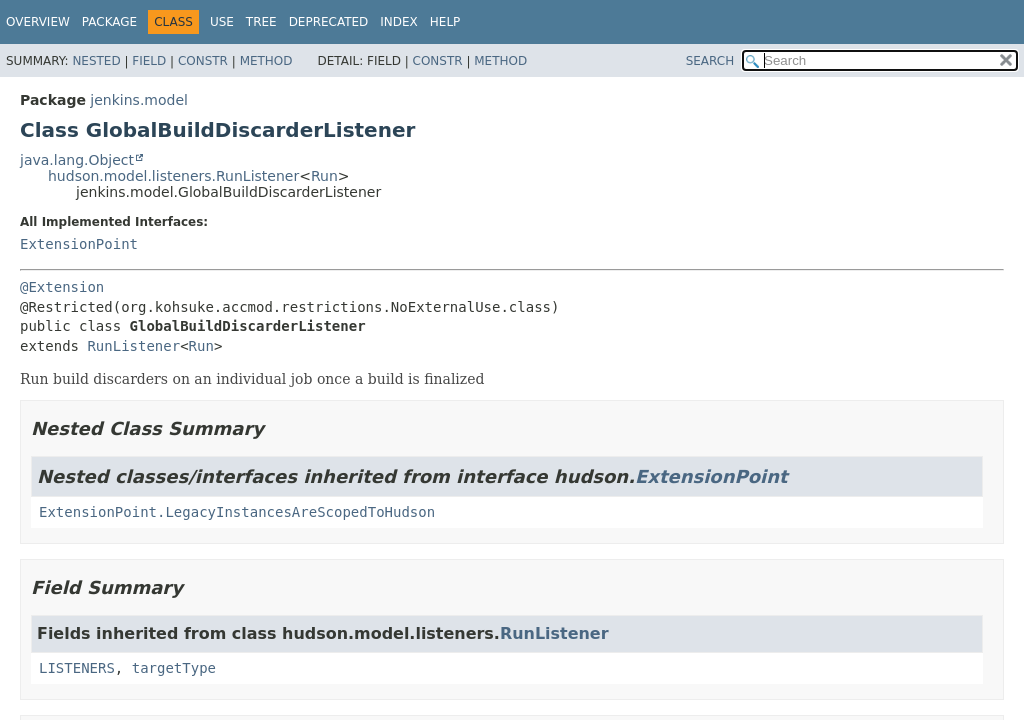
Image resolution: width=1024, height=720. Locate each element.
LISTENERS (77, 668)
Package (109, 22)
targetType (174, 668)
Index (399, 22)
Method (266, 61)
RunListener (133, 346)
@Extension (62, 287)
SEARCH (710, 61)
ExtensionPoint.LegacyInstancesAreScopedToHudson (237, 512)
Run (324, 176)
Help (445, 22)
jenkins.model (139, 100)
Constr (203, 61)
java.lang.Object (77, 160)
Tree (261, 22)
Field (149, 61)
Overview (38, 22)
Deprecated (329, 22)
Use (222, 22)
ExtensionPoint (79, 244)
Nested (96, 61)
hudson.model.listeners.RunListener (173, 176)
